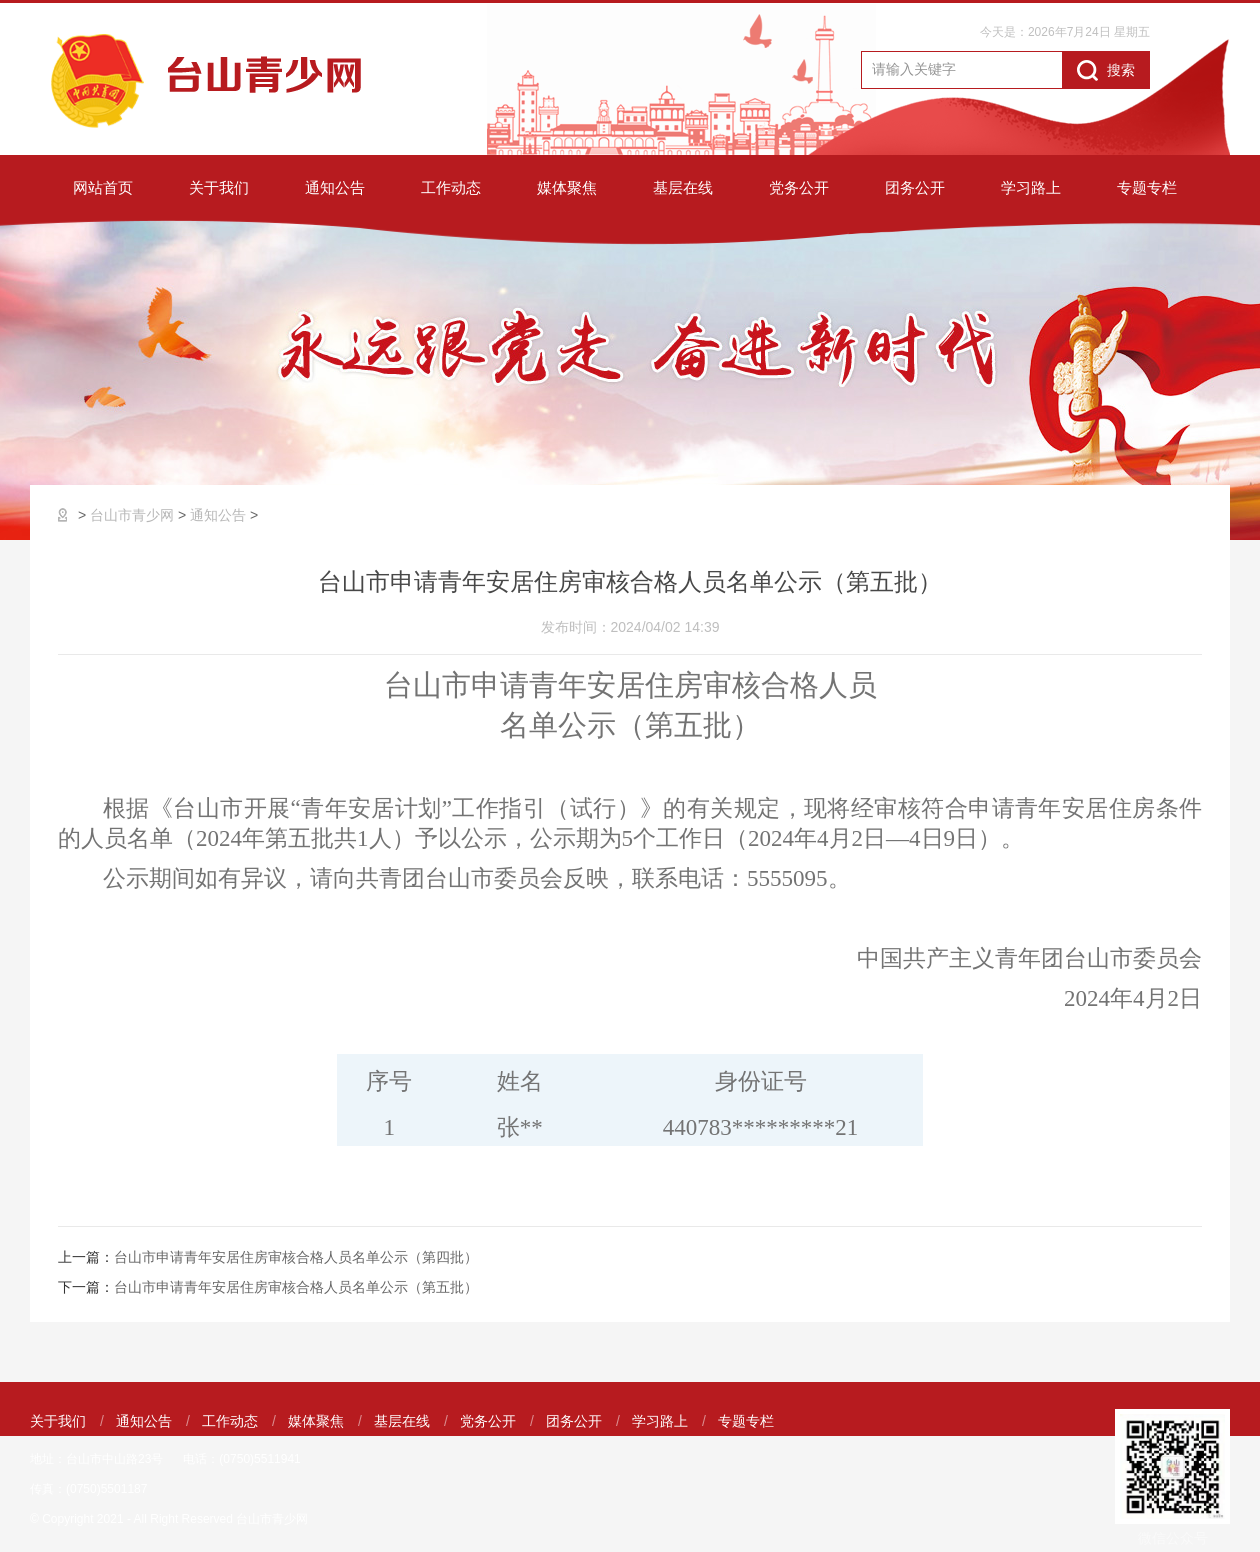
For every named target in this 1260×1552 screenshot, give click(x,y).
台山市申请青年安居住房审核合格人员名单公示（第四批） (296, 1257)
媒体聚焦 (567, 187)
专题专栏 (1147, 187)
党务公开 (799, 187)
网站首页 (103, 187)
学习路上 (1031, 187)
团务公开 (915, 187)
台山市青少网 (132, 515)
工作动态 (451, 187)
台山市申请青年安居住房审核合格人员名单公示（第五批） (296, 1287)
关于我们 (219, 187)
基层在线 (683, 187)
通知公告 (335, 187)
